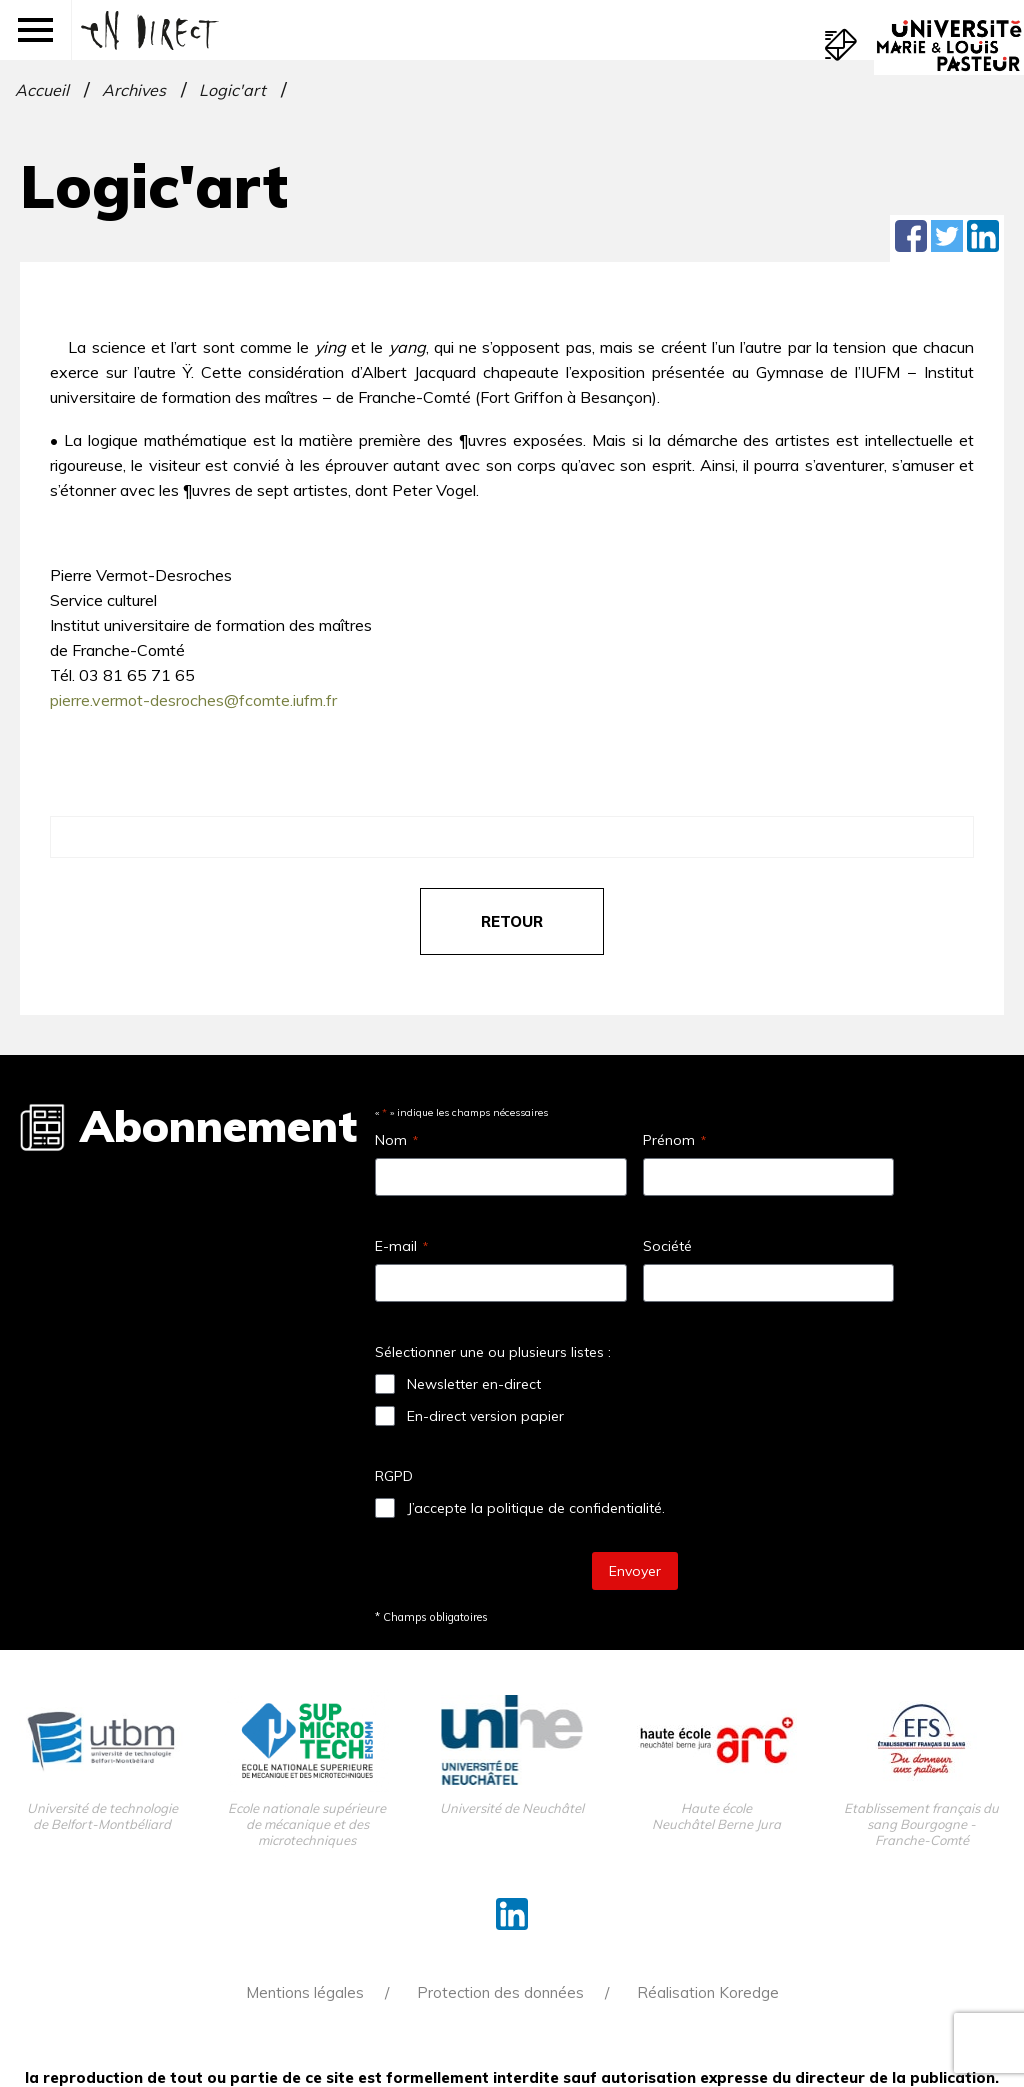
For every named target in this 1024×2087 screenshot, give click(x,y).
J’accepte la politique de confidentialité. (536, 1508)
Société (667, 1246)
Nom (396, 1140)
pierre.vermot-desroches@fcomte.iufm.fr (193, 700)
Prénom (674, 1140)
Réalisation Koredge (708, 1992)
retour (512, 921)
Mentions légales (305, 1992)
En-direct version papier (485, 1416)
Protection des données (500, 1992)
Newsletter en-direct (474, 1384)
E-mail (401, 1246)
